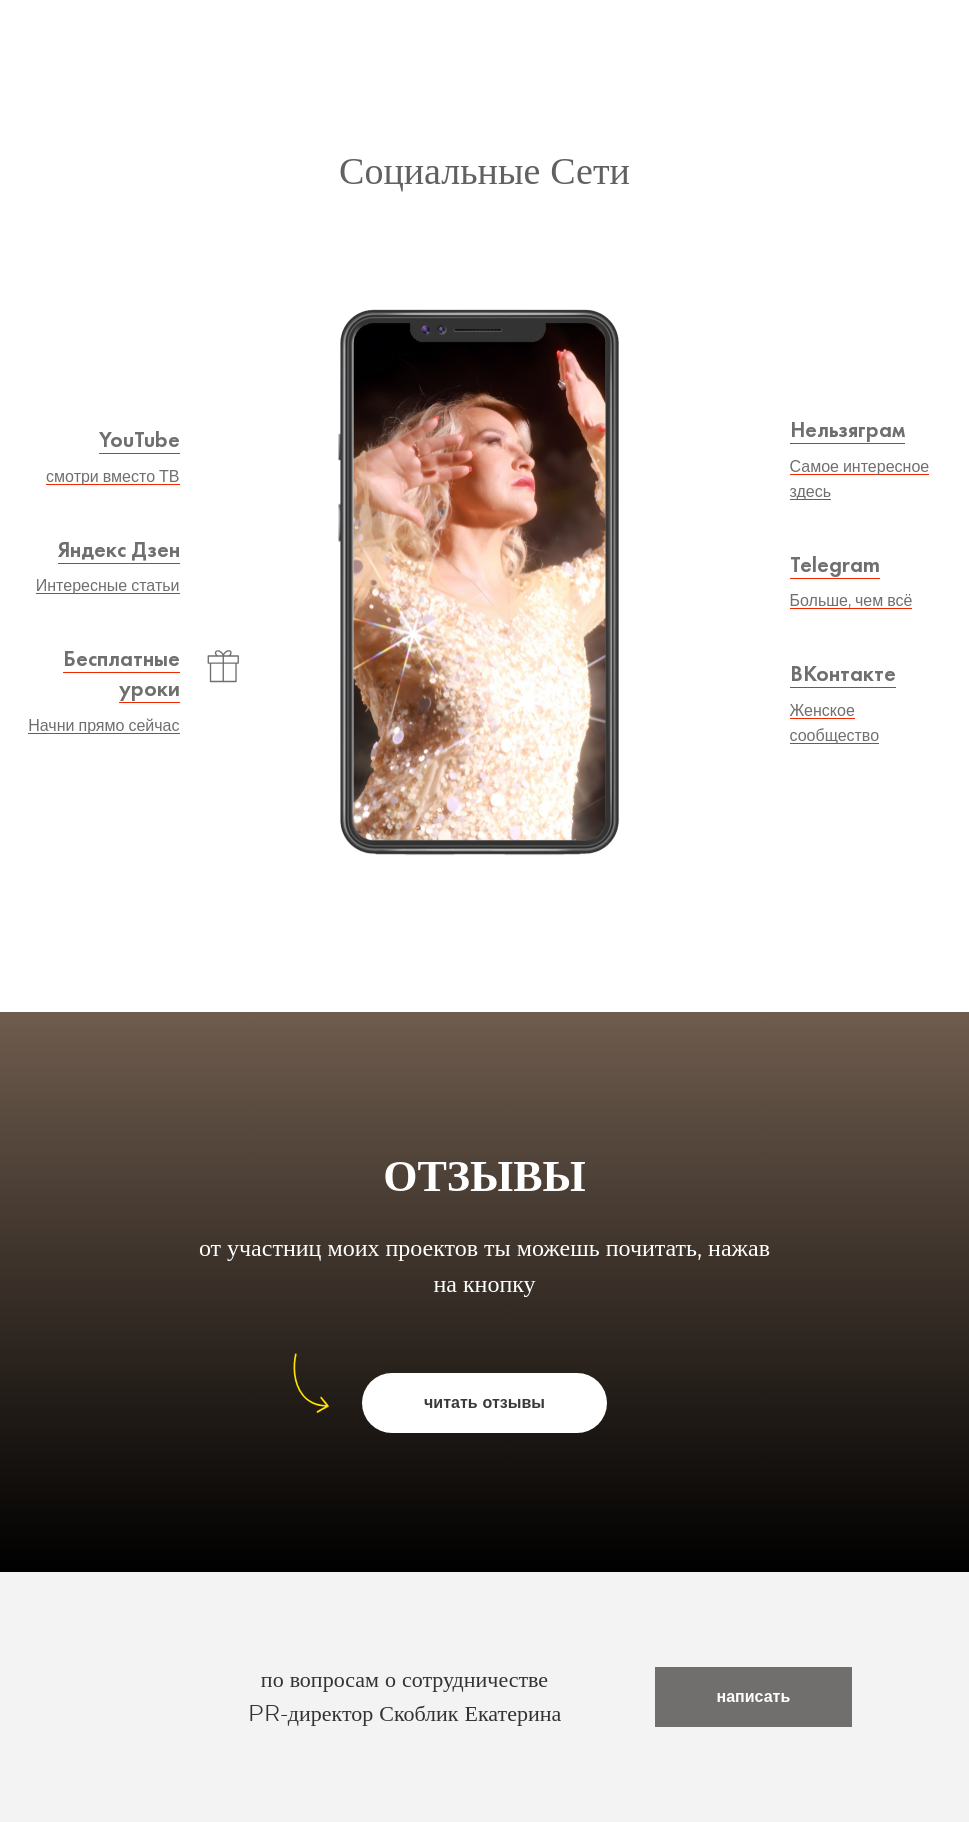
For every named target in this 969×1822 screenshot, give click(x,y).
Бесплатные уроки (121, 673)
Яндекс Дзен (119, 549)
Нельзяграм (847, 429)
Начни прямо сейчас (103, 726)
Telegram (835, 564)
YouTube (139, 439)
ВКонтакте (843, 673)
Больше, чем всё (851, 601)
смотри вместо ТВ (112, 477)
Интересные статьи (108, 586)
